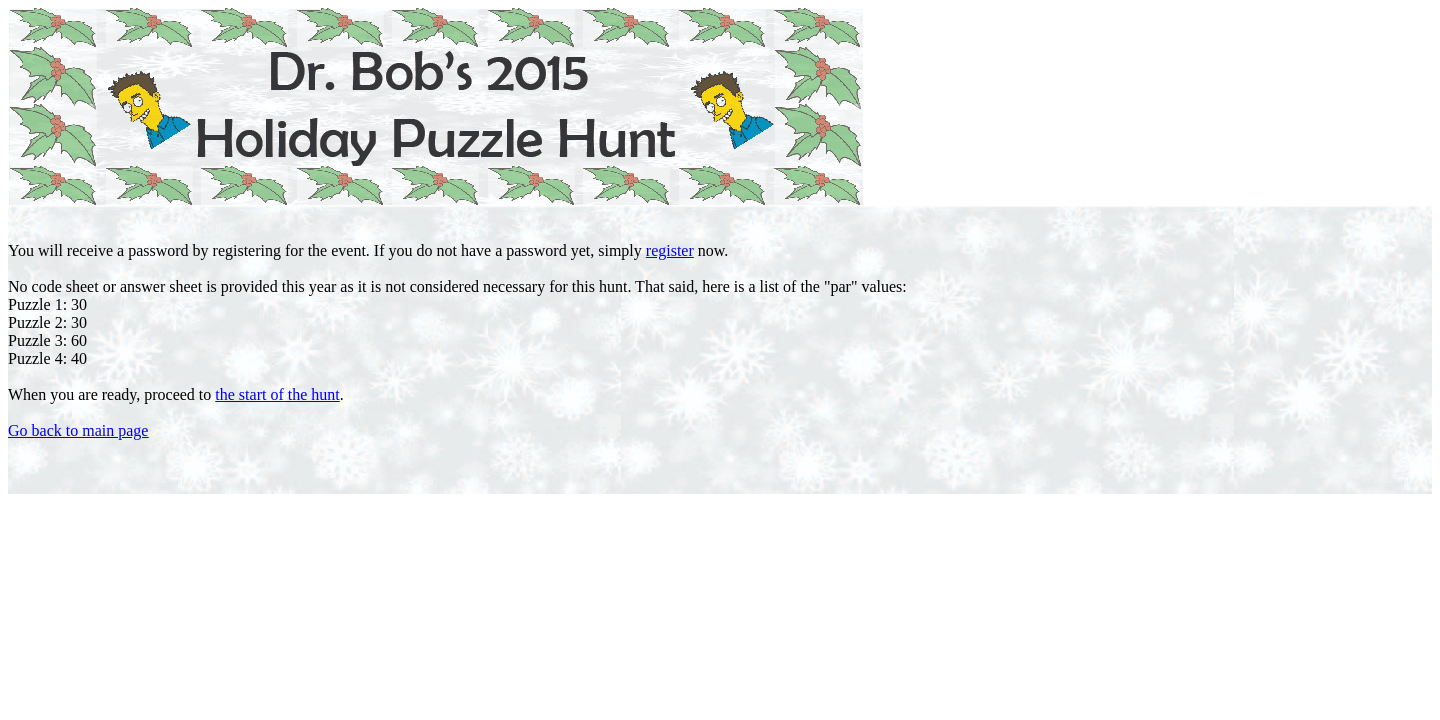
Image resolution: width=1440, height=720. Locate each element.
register (670, 250)
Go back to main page (78, 430)
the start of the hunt (277, 394)
